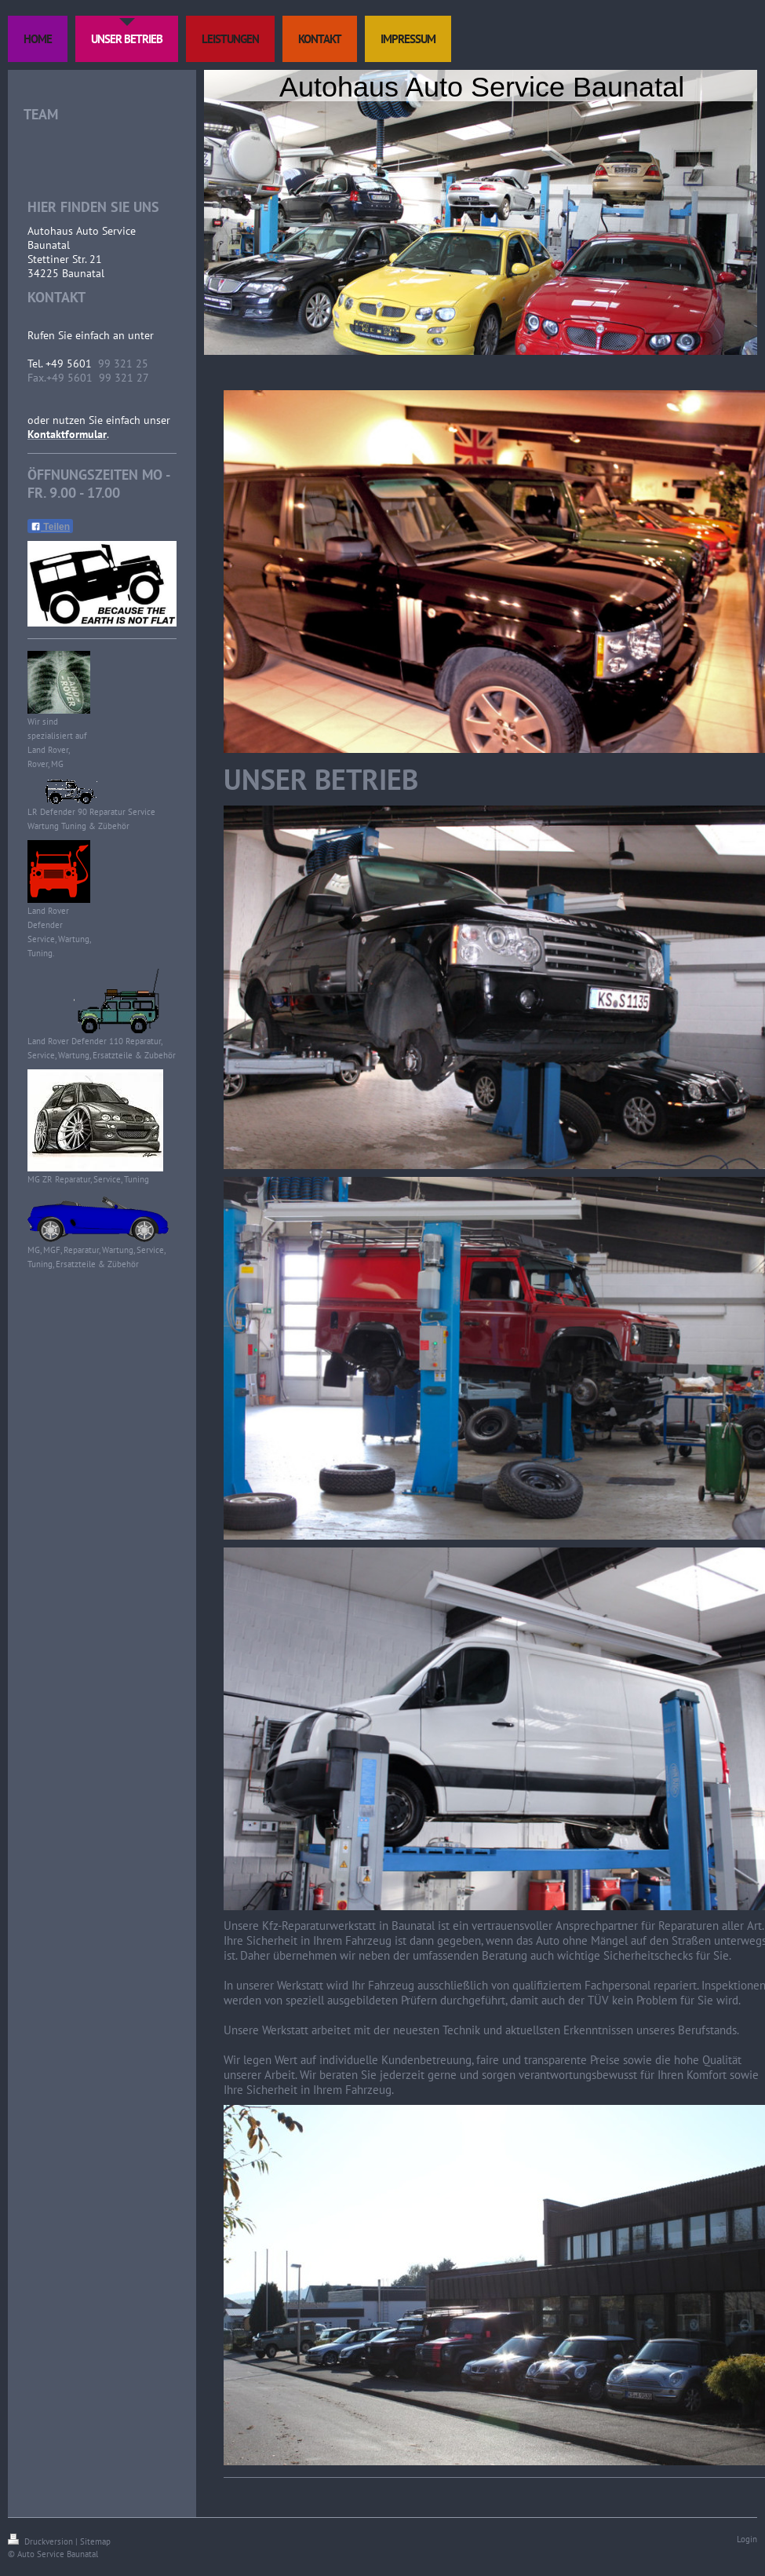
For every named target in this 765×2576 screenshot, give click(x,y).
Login (747, 2539)
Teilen (50, 526)
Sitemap (95, 2541)
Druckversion (41, 2541)
